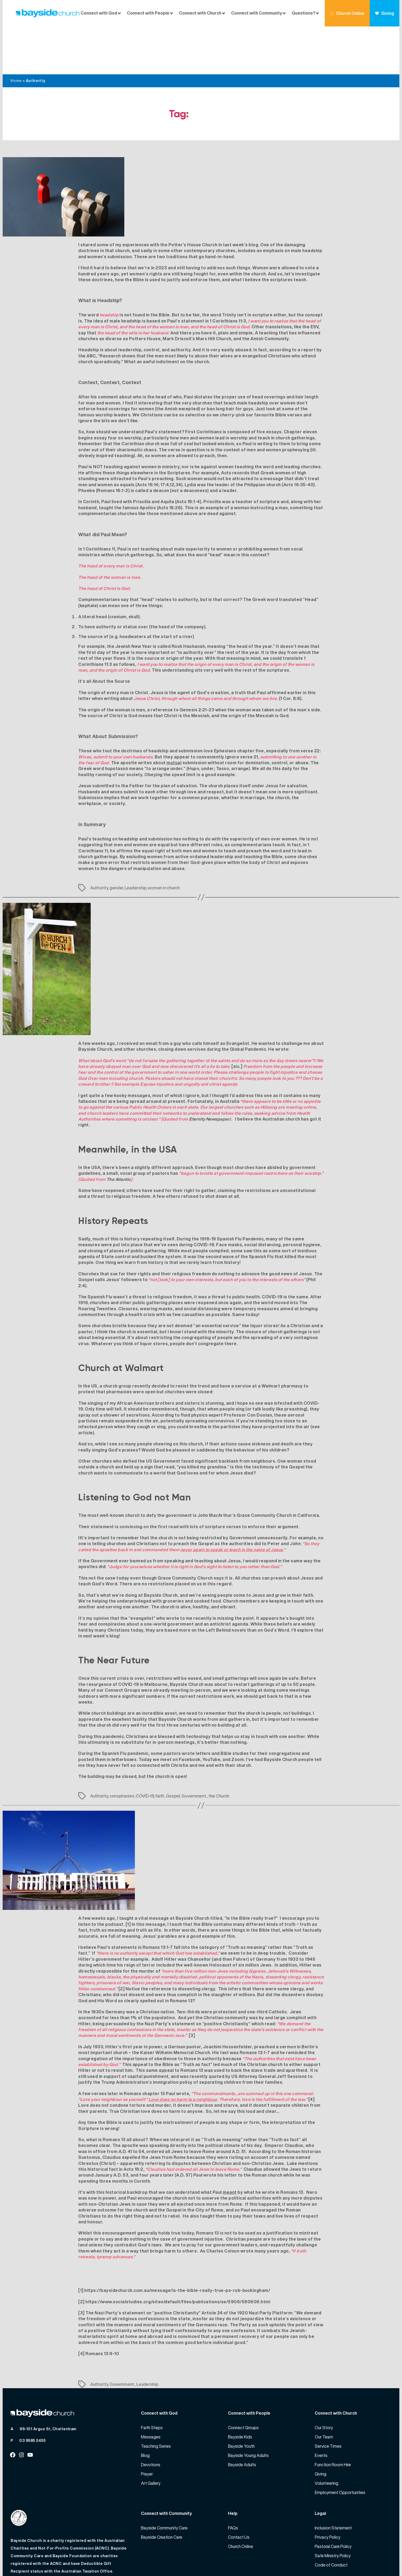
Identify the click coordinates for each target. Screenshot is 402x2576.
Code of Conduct (331, 2517)
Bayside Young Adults (248, 2407)
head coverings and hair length (285, 349)
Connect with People (148, 13)
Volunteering (326, 2435)
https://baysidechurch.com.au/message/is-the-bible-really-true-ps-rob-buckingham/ (177, 2242)
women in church (164, 840)
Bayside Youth (241, 2398)
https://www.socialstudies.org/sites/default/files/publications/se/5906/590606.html (177, 2254)
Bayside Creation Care (161, 2489)
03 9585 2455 (32, 2392)
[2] (121, 1941)
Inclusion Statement (333, 2480)
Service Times (328, 2398)
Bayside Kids (240, 2389)
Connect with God (99, 13)
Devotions (150, 2417)
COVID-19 (145, 1748)
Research (110, 308)
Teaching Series (156, 2398)
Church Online (347, 13)
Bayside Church (41, 2560)
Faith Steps (152, 2380)
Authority (99, 840)
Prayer (147, 2426)
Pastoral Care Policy (333, 2498)
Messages (151, 2389)
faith (159, 1748)
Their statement (96, 1479)
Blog (145, 2407)
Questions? (303, 13)
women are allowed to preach (183, 407)
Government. (194, 1748)
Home (16, 32)
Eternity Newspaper (209, 1071)
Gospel (173, 1748)
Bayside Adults (242, 2417)
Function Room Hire (333, 2417)
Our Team (324, 2389)
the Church (218, 1748)
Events (321, 2407)
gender (116, 840)
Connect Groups (243, 2380)
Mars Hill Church (213, 291)
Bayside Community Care (164, 2480)
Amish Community (269, 291)
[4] (311, 2051)
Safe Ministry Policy (333, 2508)
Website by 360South (370, 2560)
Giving (384, 13)
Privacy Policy (327, 2489)
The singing (90, 1355)
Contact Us (238, 2489)
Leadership (135, 840)
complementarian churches (107, 465)
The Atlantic (119, 1131)
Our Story (324, 2380)
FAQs (233, 2480)
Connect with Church (200, 13)
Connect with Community (256, 13)
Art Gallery (151, 2435)
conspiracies (121, 1748)
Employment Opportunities (340, 2444)
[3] (192, 1987)
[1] (128, 1876)
